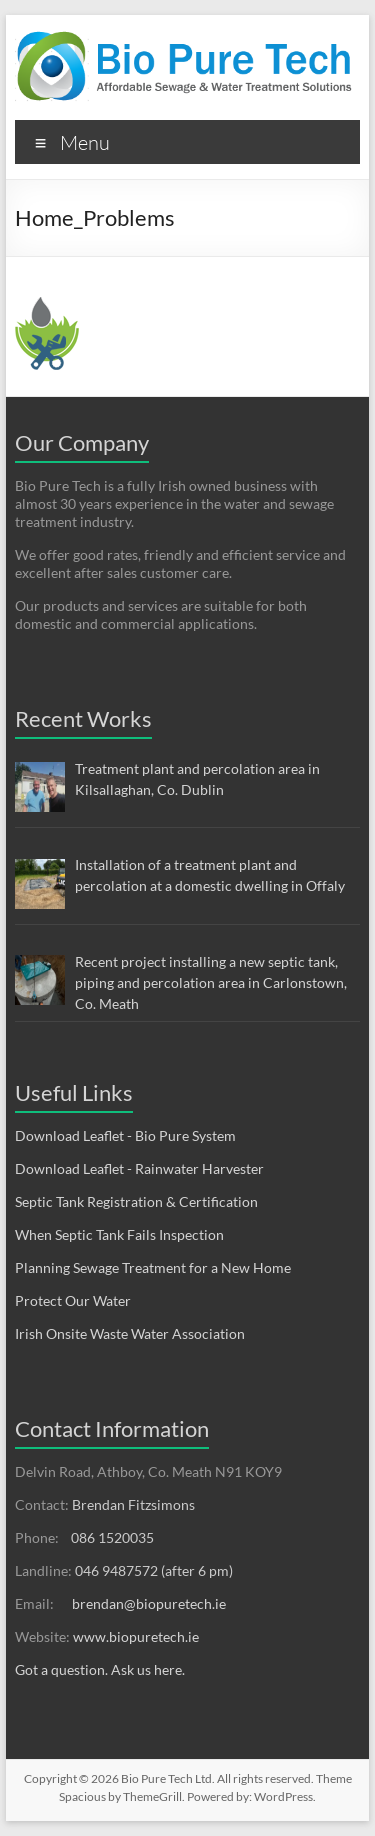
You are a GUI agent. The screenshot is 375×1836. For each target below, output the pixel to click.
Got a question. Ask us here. (100, 1669)
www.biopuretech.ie (136, 1636)
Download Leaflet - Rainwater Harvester (139, 1168)
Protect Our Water (73, 1300)
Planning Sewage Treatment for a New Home (153, 1267)
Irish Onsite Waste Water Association (130, 1333)
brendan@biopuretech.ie (149, 1603)
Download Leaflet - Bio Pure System (125, 1135)
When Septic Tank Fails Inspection (119, 1234)
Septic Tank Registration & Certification (136, 1201)
